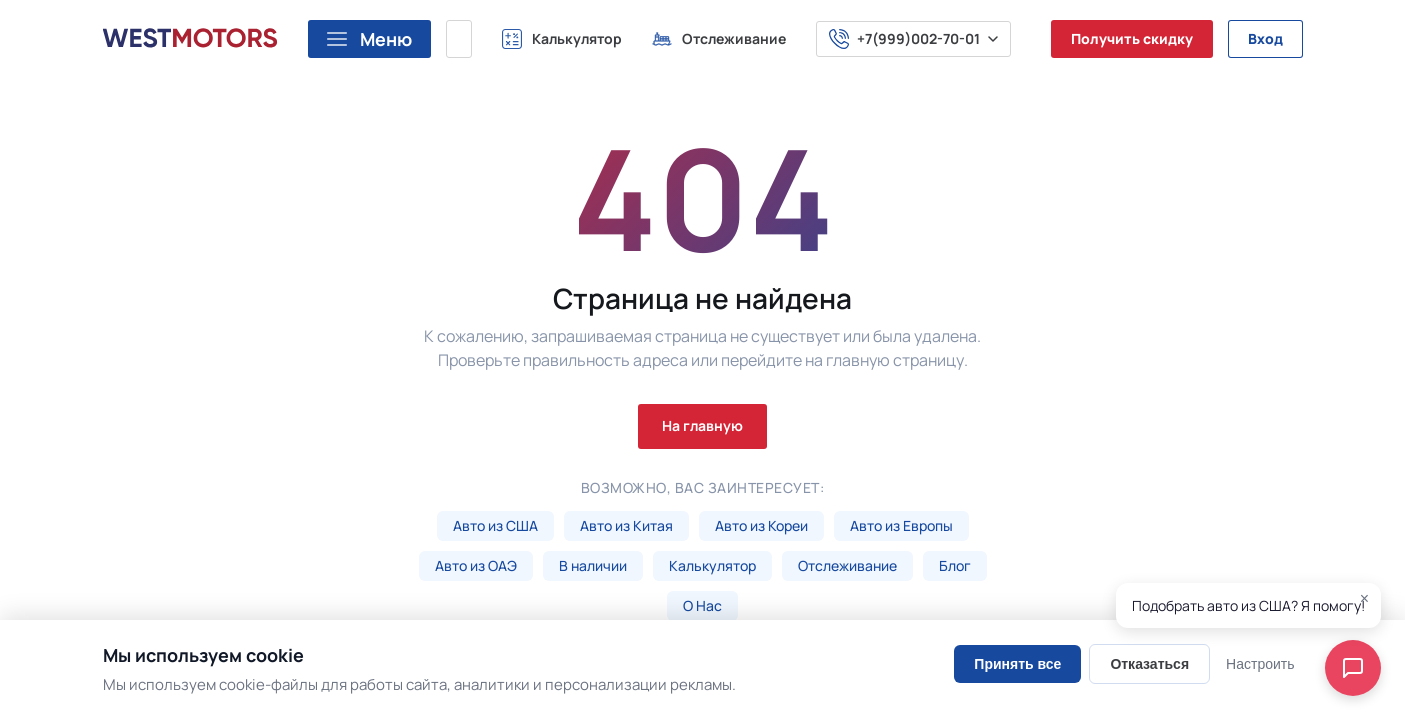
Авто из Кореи (761, 525)
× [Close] (1364, 598)
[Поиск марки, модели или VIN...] (459, 39)
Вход (1265, 38)
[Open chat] (1353, 668)
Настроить (1260, 664)
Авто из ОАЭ (476, 565)
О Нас (702, 605)
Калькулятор (712, 565)
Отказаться (1149, 664)
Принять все (1017, 664)
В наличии (593, 565)
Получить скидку (1132, 38)
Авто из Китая (626, 525)
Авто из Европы (901, 525)
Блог (955, 565)
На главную (702, 425)
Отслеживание (847, 565)
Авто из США (495, 525)
